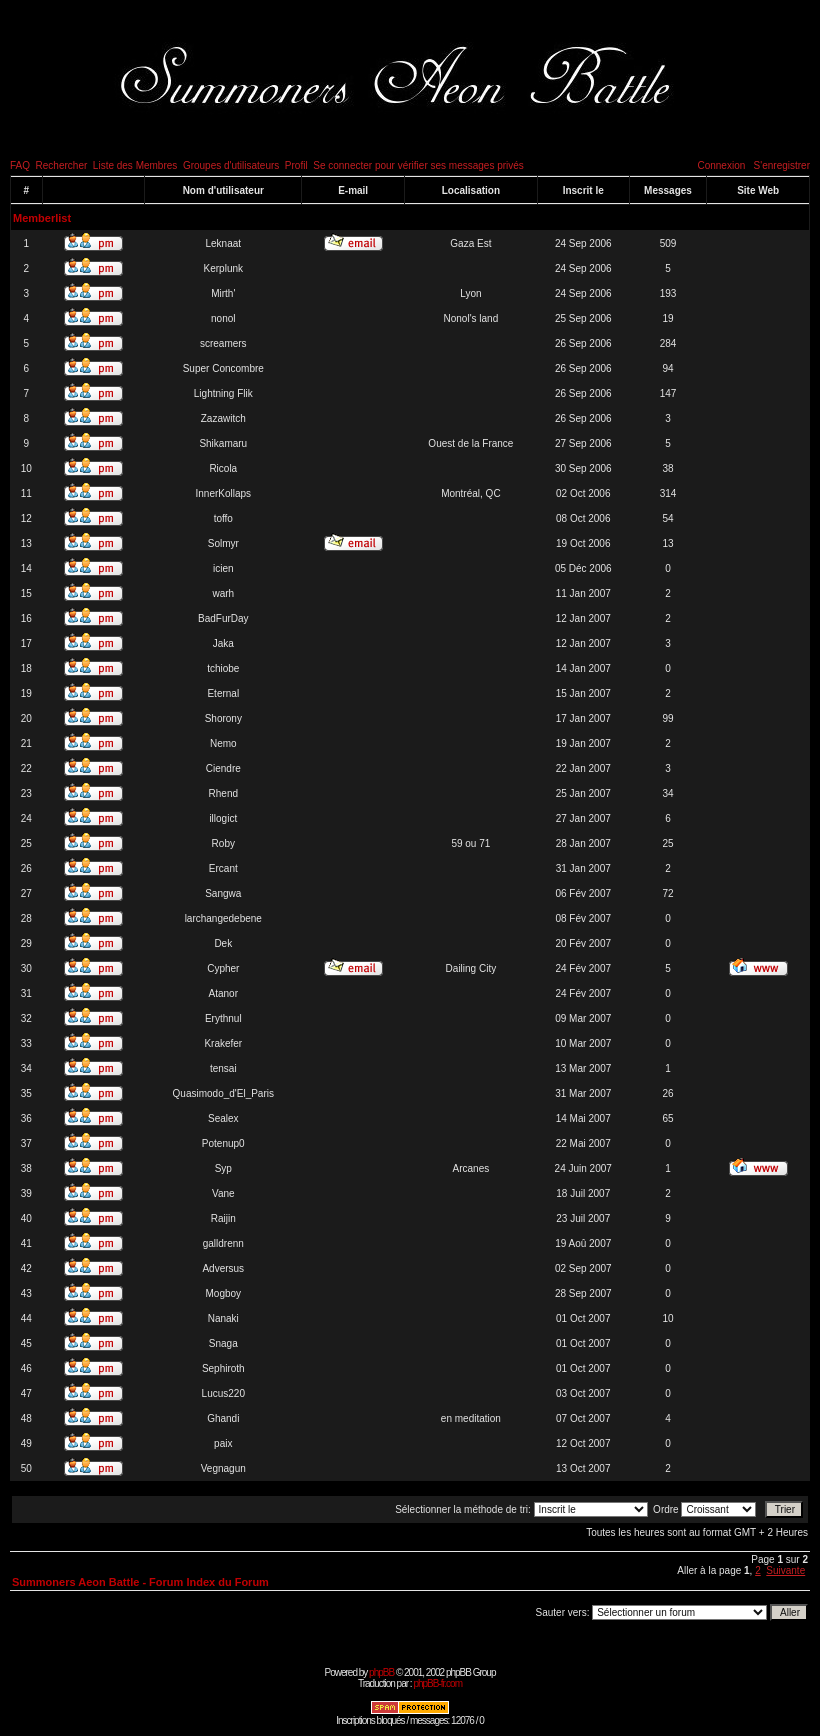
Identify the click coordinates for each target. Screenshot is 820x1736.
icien (223, 568)
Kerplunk (223, 268)
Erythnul (223, 1018)
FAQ (20, 165)
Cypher (223, 968)
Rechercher (62, 165)
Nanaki (223, 1318)
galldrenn (223, 1243)
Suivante (785, 1570)
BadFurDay (223, 618)
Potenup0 (223, 1143)
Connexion (721, 165)
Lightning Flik (223, 393)
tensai (223, 1068)
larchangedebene (223, 918)
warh (223, 593)
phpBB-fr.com (437, 1683)
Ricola (223, 468)
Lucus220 (223, 1393)
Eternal (223, 693)
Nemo (223, 743)
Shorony (223, 718)
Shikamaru (223, 443)
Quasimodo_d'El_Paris (223, 1093)
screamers (223, 343)
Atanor (223, 993)
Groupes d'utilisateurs (231, 165)
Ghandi (223, 1418)
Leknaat (223, 243)
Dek (223, 943)
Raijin (223, 1218)
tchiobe (223, 668)
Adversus (223, 1268)
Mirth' (223, 293)
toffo (223, 518)
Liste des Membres (135, 165)
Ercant (223, 868)
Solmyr (223, 543)
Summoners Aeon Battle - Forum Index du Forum (140, 1582)
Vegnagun (223, 1468)
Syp (223, 1168)
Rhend (223, 793)
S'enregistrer (782, 165)
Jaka (223, 643)
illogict (223, 818)
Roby (223, 843)
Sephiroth (223, 1368)
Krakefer (223, 1043)
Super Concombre (223, 368)
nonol (223, 318)
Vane (223, 1193)
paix (223, 1443)
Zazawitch (223, 418)
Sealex (223, 1118)
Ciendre (223, 768)
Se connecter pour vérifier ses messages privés (418, 165)
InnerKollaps (223, 493)
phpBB (381, 1672)
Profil (296, 165)
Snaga (223, 1343)
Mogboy (223, 1293)
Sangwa (223, 893)
